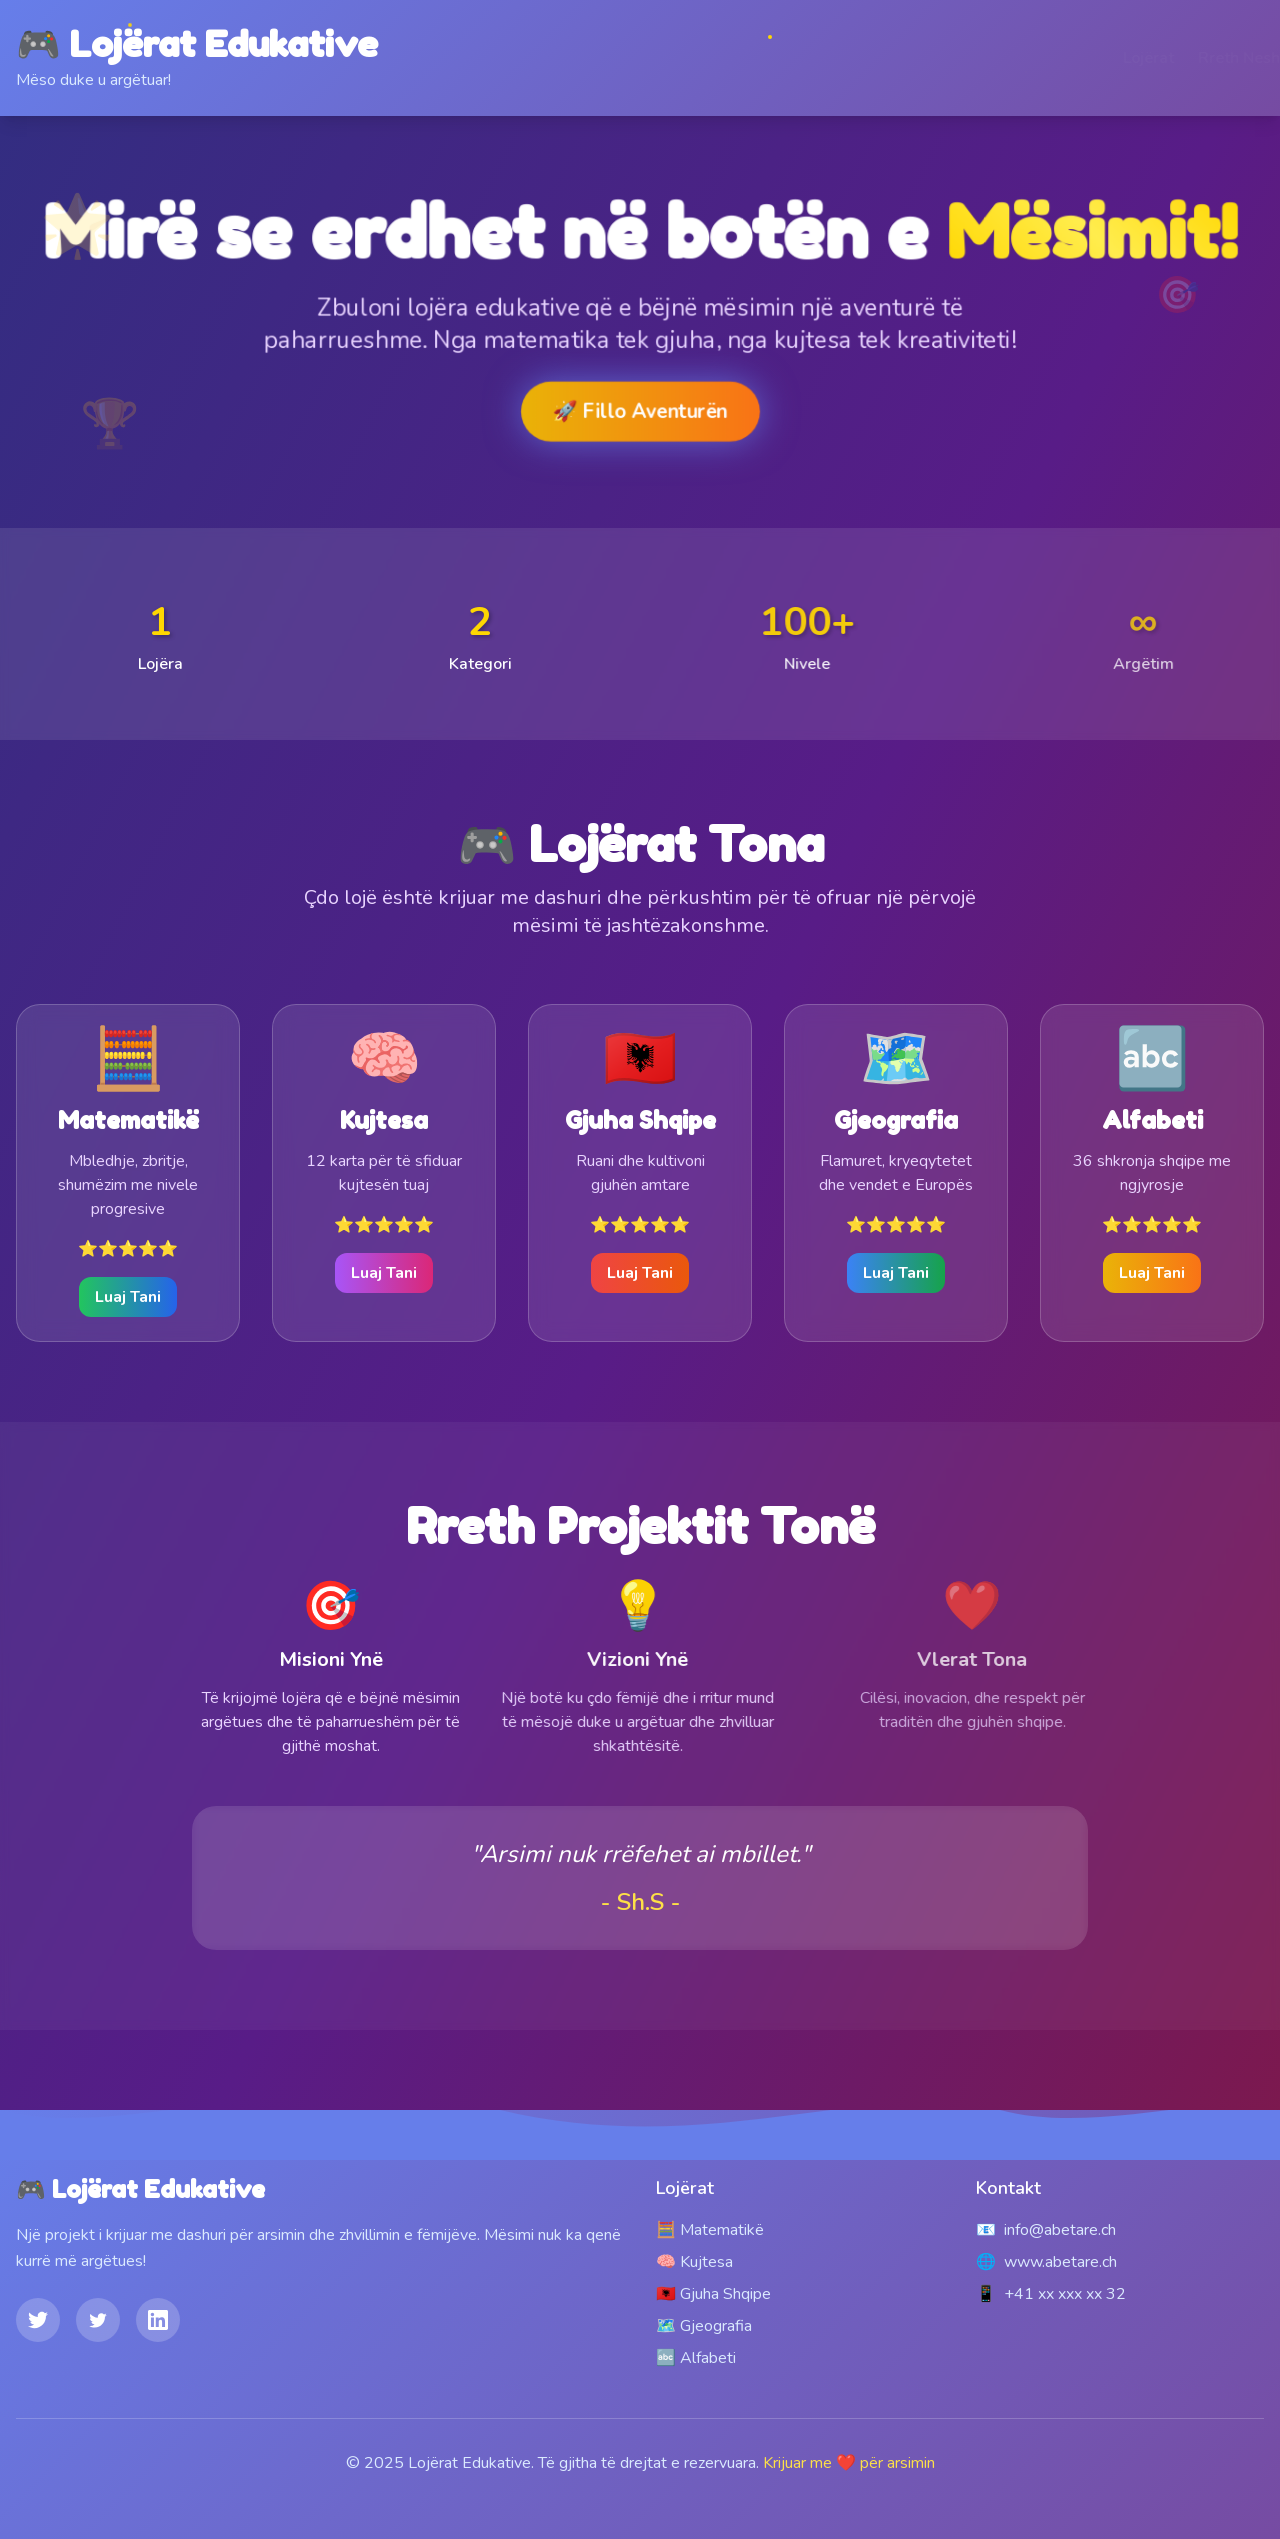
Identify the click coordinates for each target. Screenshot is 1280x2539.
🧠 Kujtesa (694, 2262)
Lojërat (1052, 58)
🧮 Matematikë (710, 2230)
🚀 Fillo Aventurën (640, 411)
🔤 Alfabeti (696, 2358)
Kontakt (1236, 58)
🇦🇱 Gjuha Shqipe (713, 2294)
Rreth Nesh (1143, 58)
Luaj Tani (128, 1297)
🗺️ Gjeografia (704, 2326)
